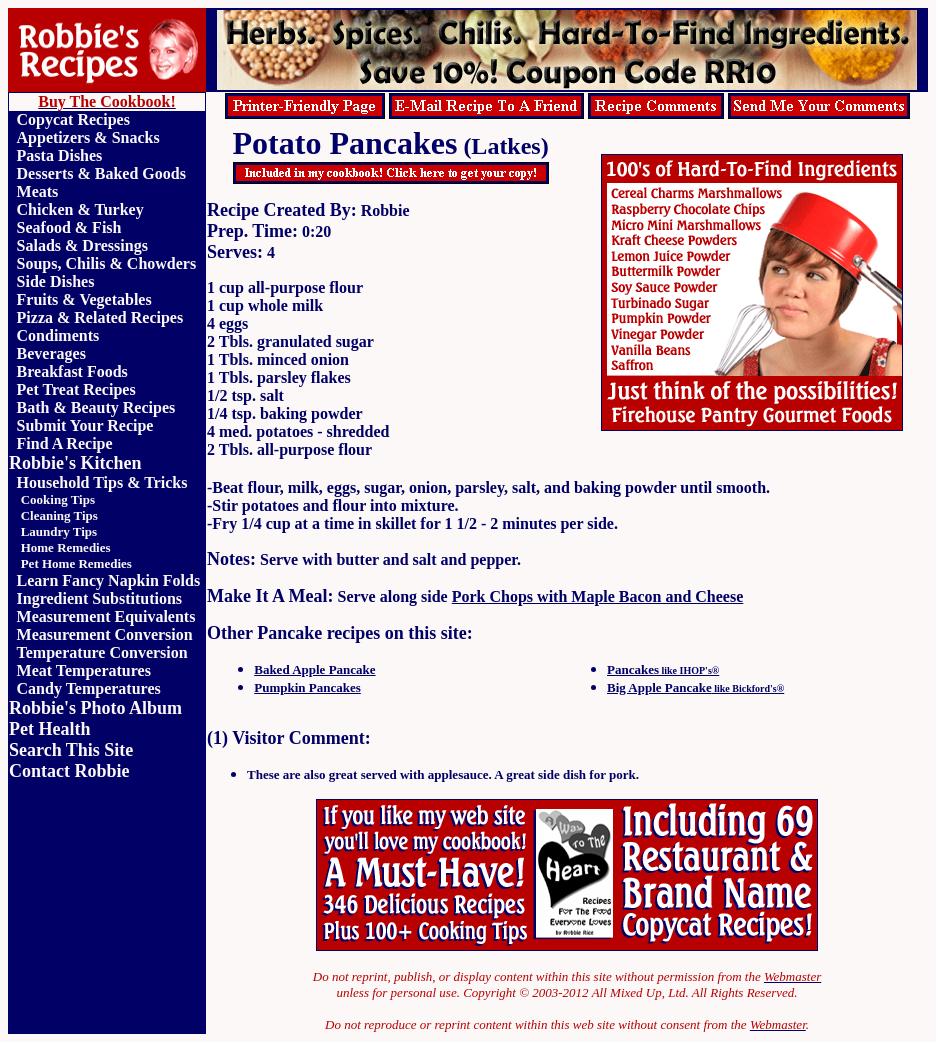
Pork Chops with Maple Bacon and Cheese (598, 596)
